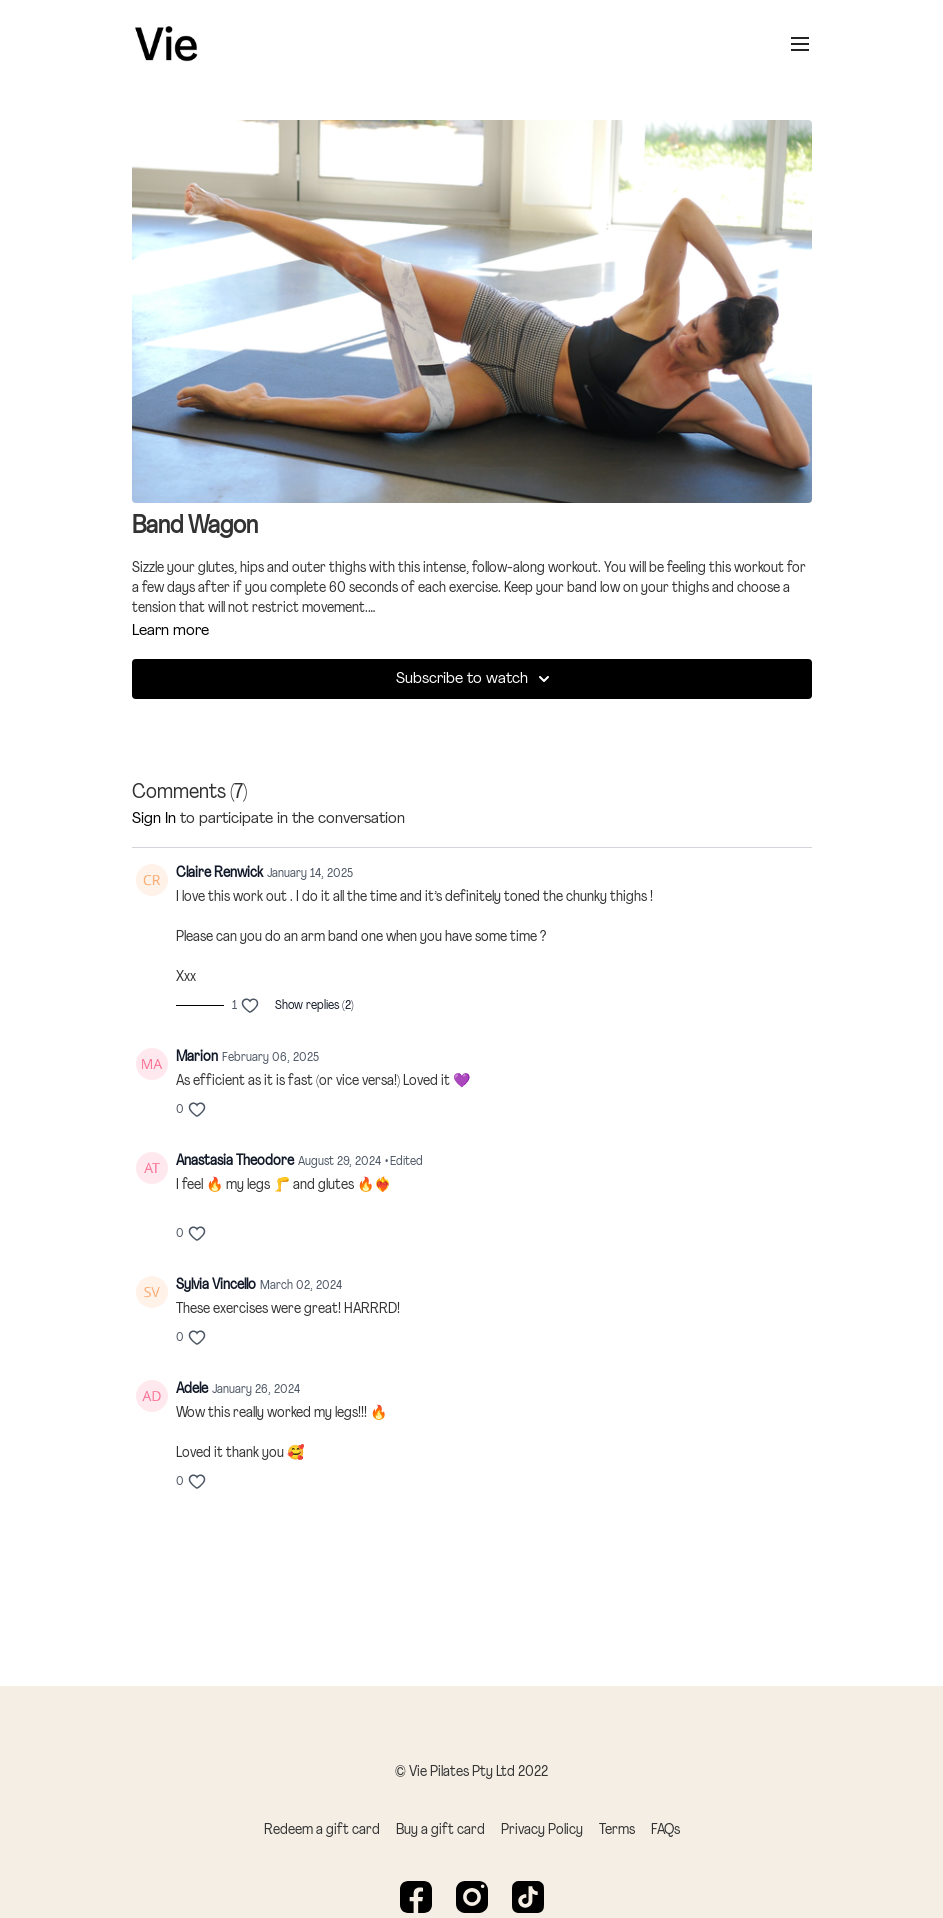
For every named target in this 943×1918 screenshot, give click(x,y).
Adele (192, 1389)
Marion (197, 1057)
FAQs (665, 1830)
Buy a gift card (440, 1830)
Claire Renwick (219, 873)
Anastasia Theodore (235, 1161)
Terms (617, 1830)
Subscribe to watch (476, 679)
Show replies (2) (314, 1006)
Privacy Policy (542, 1830)
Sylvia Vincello (216, 1285)
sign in (154, 819)
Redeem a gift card (322, 1830)
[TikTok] (528, 1897)
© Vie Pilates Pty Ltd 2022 (471, 1773)
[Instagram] (472, 1897)
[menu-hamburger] (800, 44)
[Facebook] (416, 1897)
